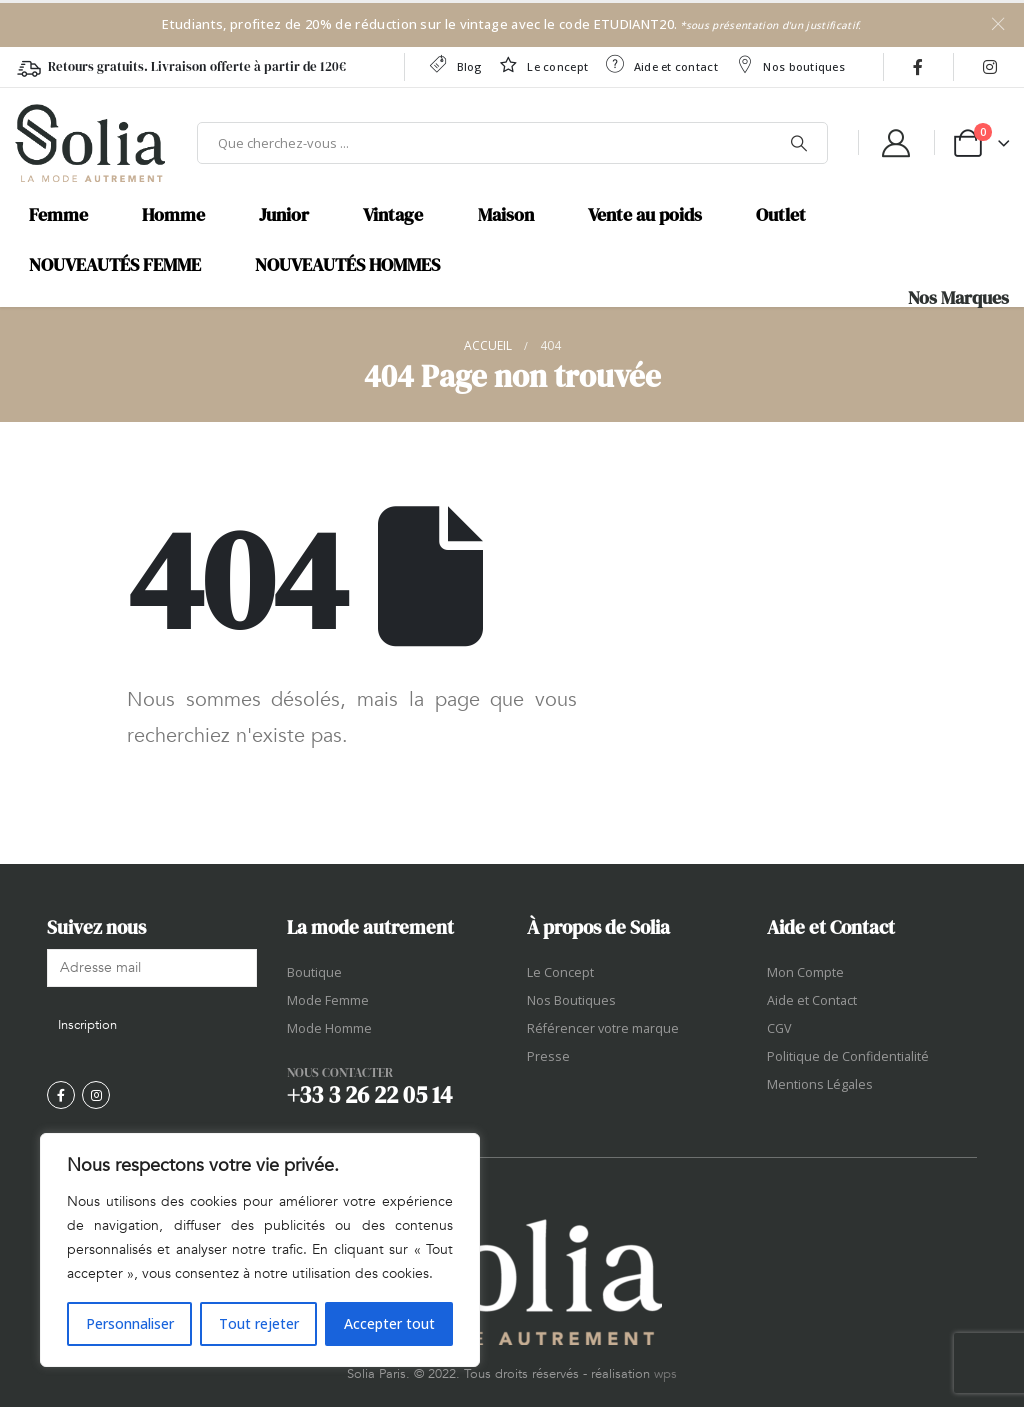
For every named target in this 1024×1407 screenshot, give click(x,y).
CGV (779, 1028)
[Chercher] (799, 143)
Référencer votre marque (603, 1028)
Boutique (314, 972)
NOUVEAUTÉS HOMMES (347, 265)
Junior (284, 215)
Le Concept (560, 972)
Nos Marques (958, 298)
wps (665, 1374)
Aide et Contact (812, 1000)
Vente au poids (645, 215)
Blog (454, 64)
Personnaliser (130, 1323)
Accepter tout (389, 1323)
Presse (548, 1056)
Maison (506, 215)
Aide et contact (661, 64)
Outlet (781, 215)
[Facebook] (918, 67)
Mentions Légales (820, 1084)
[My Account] (896, 143)
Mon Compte (805, 972)
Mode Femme (328, 1000)
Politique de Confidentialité (848, 1056)
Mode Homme (329, 1028)
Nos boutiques (789, 64)
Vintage (393, 215)
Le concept (543, 64)
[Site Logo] (90, 143)
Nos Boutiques (571, 1000)
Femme (58, 215)
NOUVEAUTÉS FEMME (115, 265)
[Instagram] (990, 67)
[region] (260, 1250)
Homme (173, 215)
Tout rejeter (259, 1323)
